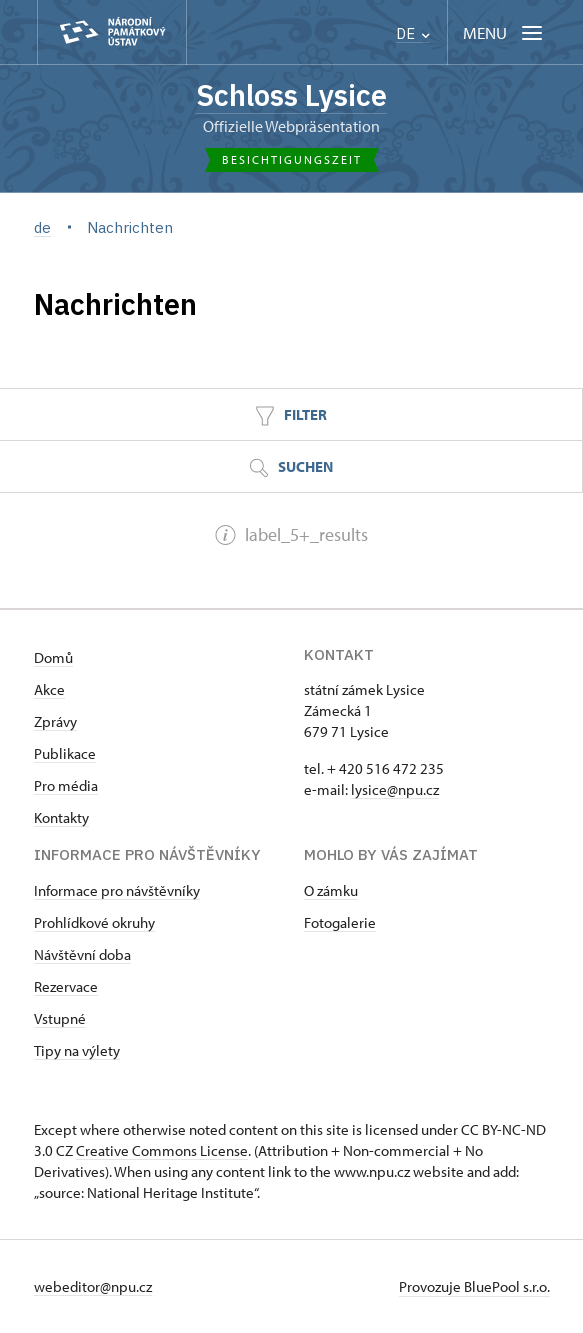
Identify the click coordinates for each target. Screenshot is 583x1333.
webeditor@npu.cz (93, 1286)
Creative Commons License (162, 1150)
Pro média (66, 785)
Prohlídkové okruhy (94, 922)
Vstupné (60, 1018)
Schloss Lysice (291, 95)
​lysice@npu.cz (395, 789)
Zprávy (55, 721)
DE (413, 33)
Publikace (65, 753)
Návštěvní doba (82, 954)
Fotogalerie (340, 922)
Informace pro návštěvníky (117, 890)
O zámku (331, 890)
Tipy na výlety (77, 1050)
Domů (53, 657)
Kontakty (61, 817)
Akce (49, 689)
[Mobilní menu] (504, 32)
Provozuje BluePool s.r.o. (474, 1286)
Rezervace (66, 986)
